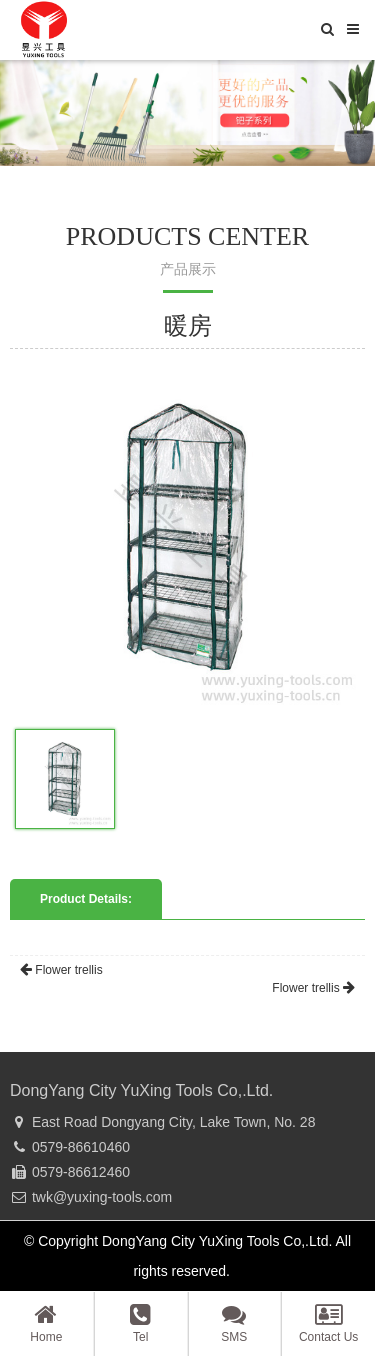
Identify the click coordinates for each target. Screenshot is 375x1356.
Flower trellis (61, 970)
